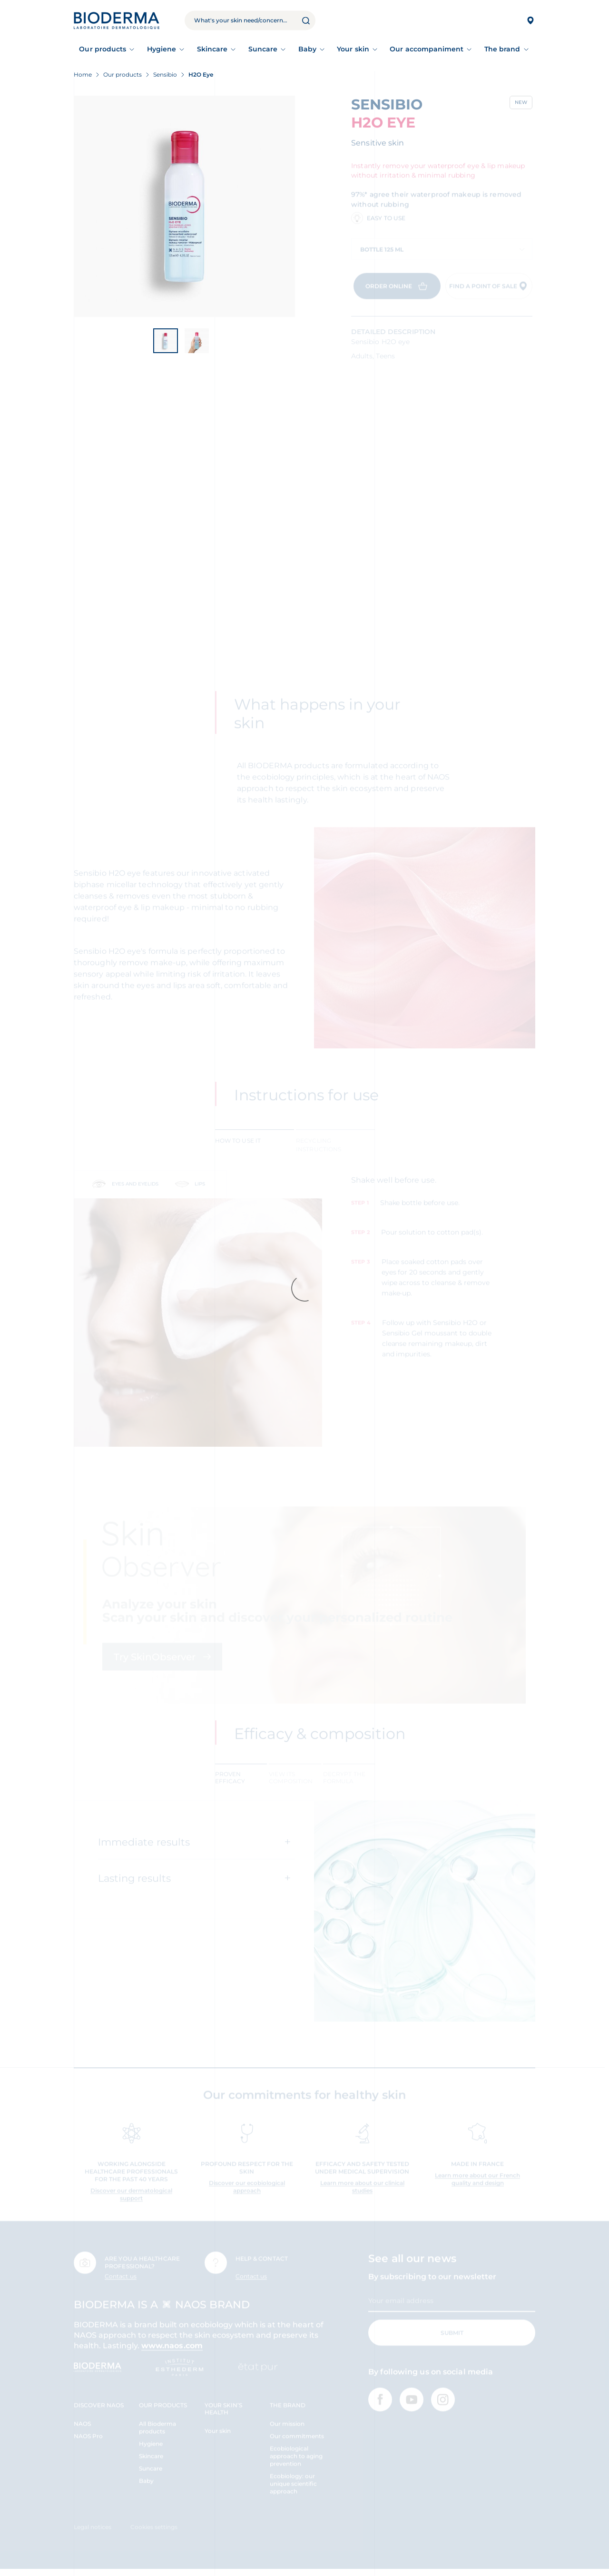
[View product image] (184, 206)
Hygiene (162, 49)
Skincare (212, 49)
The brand (502, 49)
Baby (307, 49)
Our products (102, 49)
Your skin (353, 49)
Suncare (263, 49)
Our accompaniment (426, 49)
